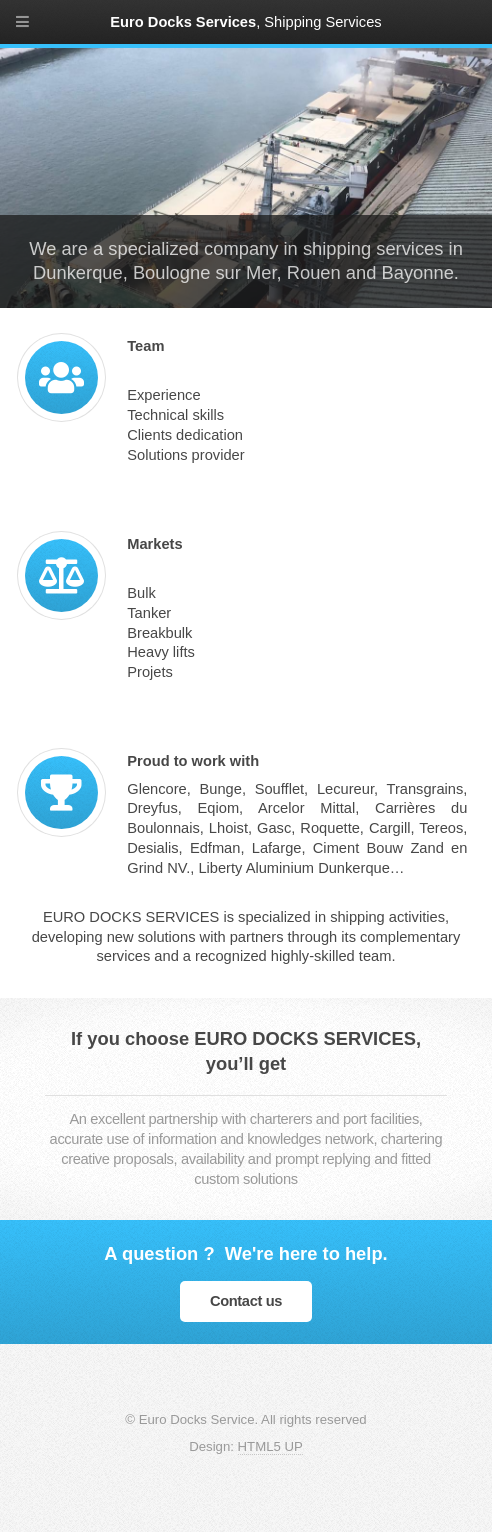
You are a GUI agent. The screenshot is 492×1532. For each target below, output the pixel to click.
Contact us (246, 1301)
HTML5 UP (270, 1446)
